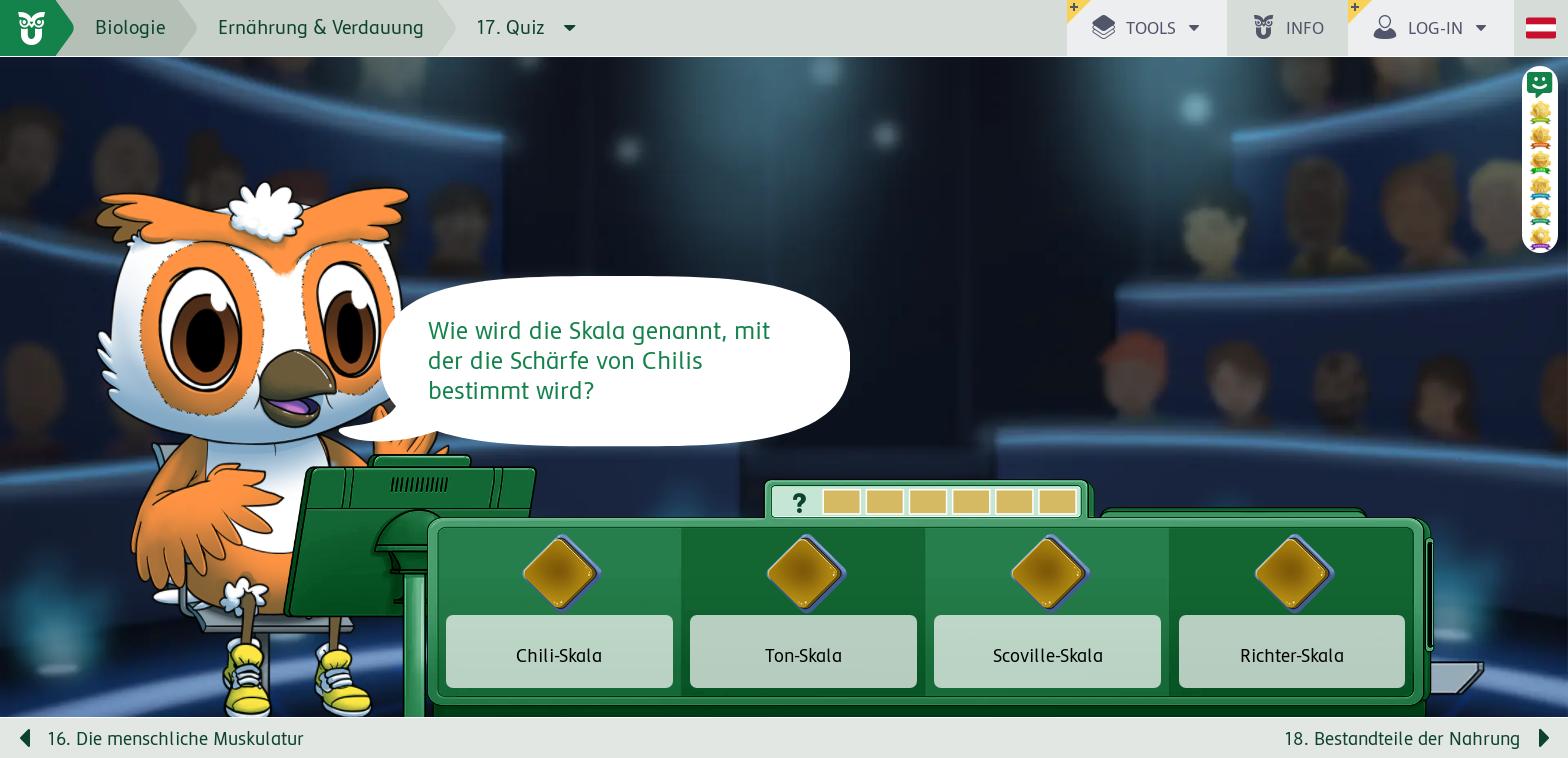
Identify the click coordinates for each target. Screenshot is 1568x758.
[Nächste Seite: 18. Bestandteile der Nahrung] (1176, 738)
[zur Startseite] (37, 28)
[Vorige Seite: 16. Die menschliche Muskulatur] (392, 738)
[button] (1147, 28)
